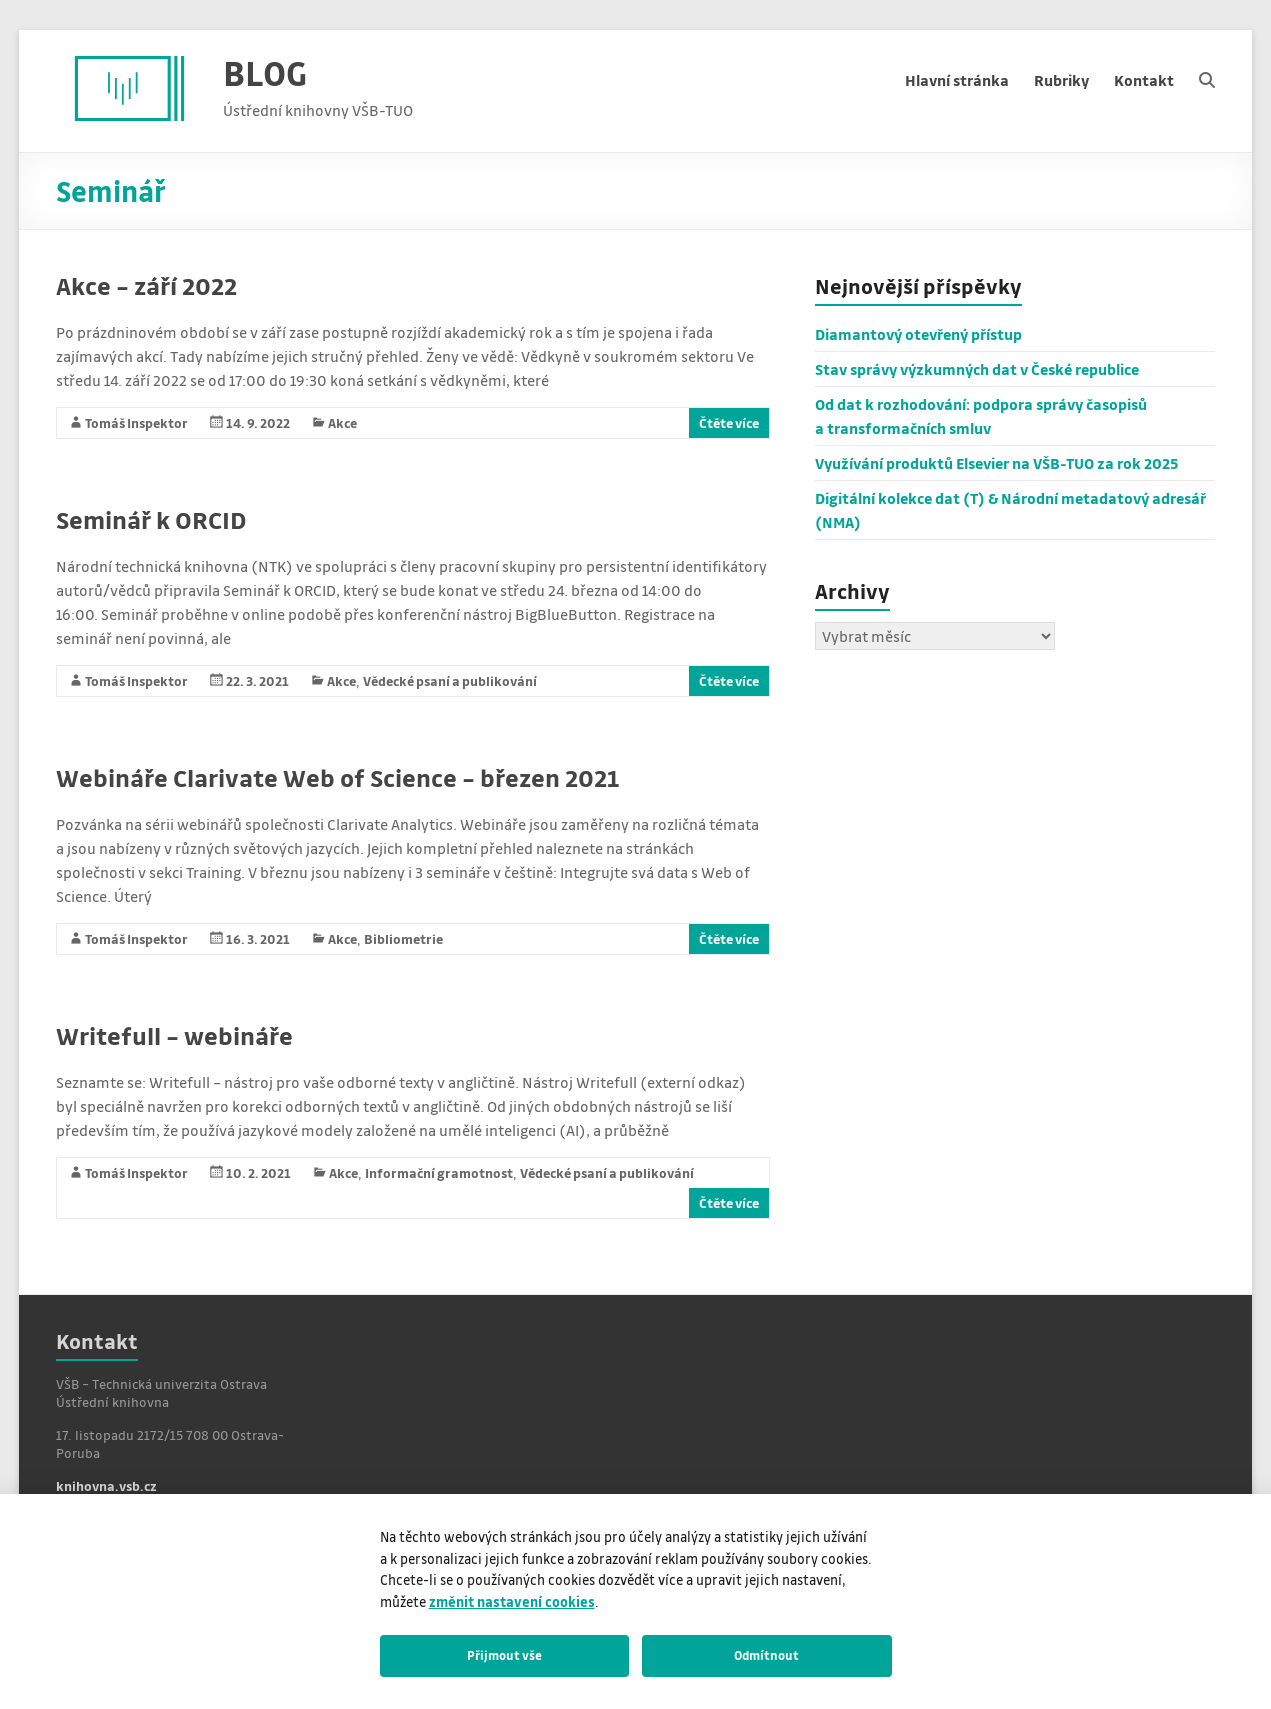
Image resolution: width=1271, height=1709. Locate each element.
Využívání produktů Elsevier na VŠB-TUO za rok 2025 (997, 463)
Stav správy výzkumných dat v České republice (977, 369)
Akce (342, 422)
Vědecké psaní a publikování (450, 680)
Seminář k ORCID (151, 519)
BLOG (265, 72)
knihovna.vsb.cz (106, 1485)
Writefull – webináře (174, 1035)
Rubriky (1061, 80)
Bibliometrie (403, 938)
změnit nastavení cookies (512, 1601)
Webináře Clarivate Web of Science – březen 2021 (337, 777)
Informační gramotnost (439, 1172)
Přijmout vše (504, 1655)
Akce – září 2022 (146, 285)
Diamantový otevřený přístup (918, 334)
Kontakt (1144, 80)
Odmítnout (766, 1655)
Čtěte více (729, 422)
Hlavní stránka (957, 80)
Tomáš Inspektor (136, 422)
